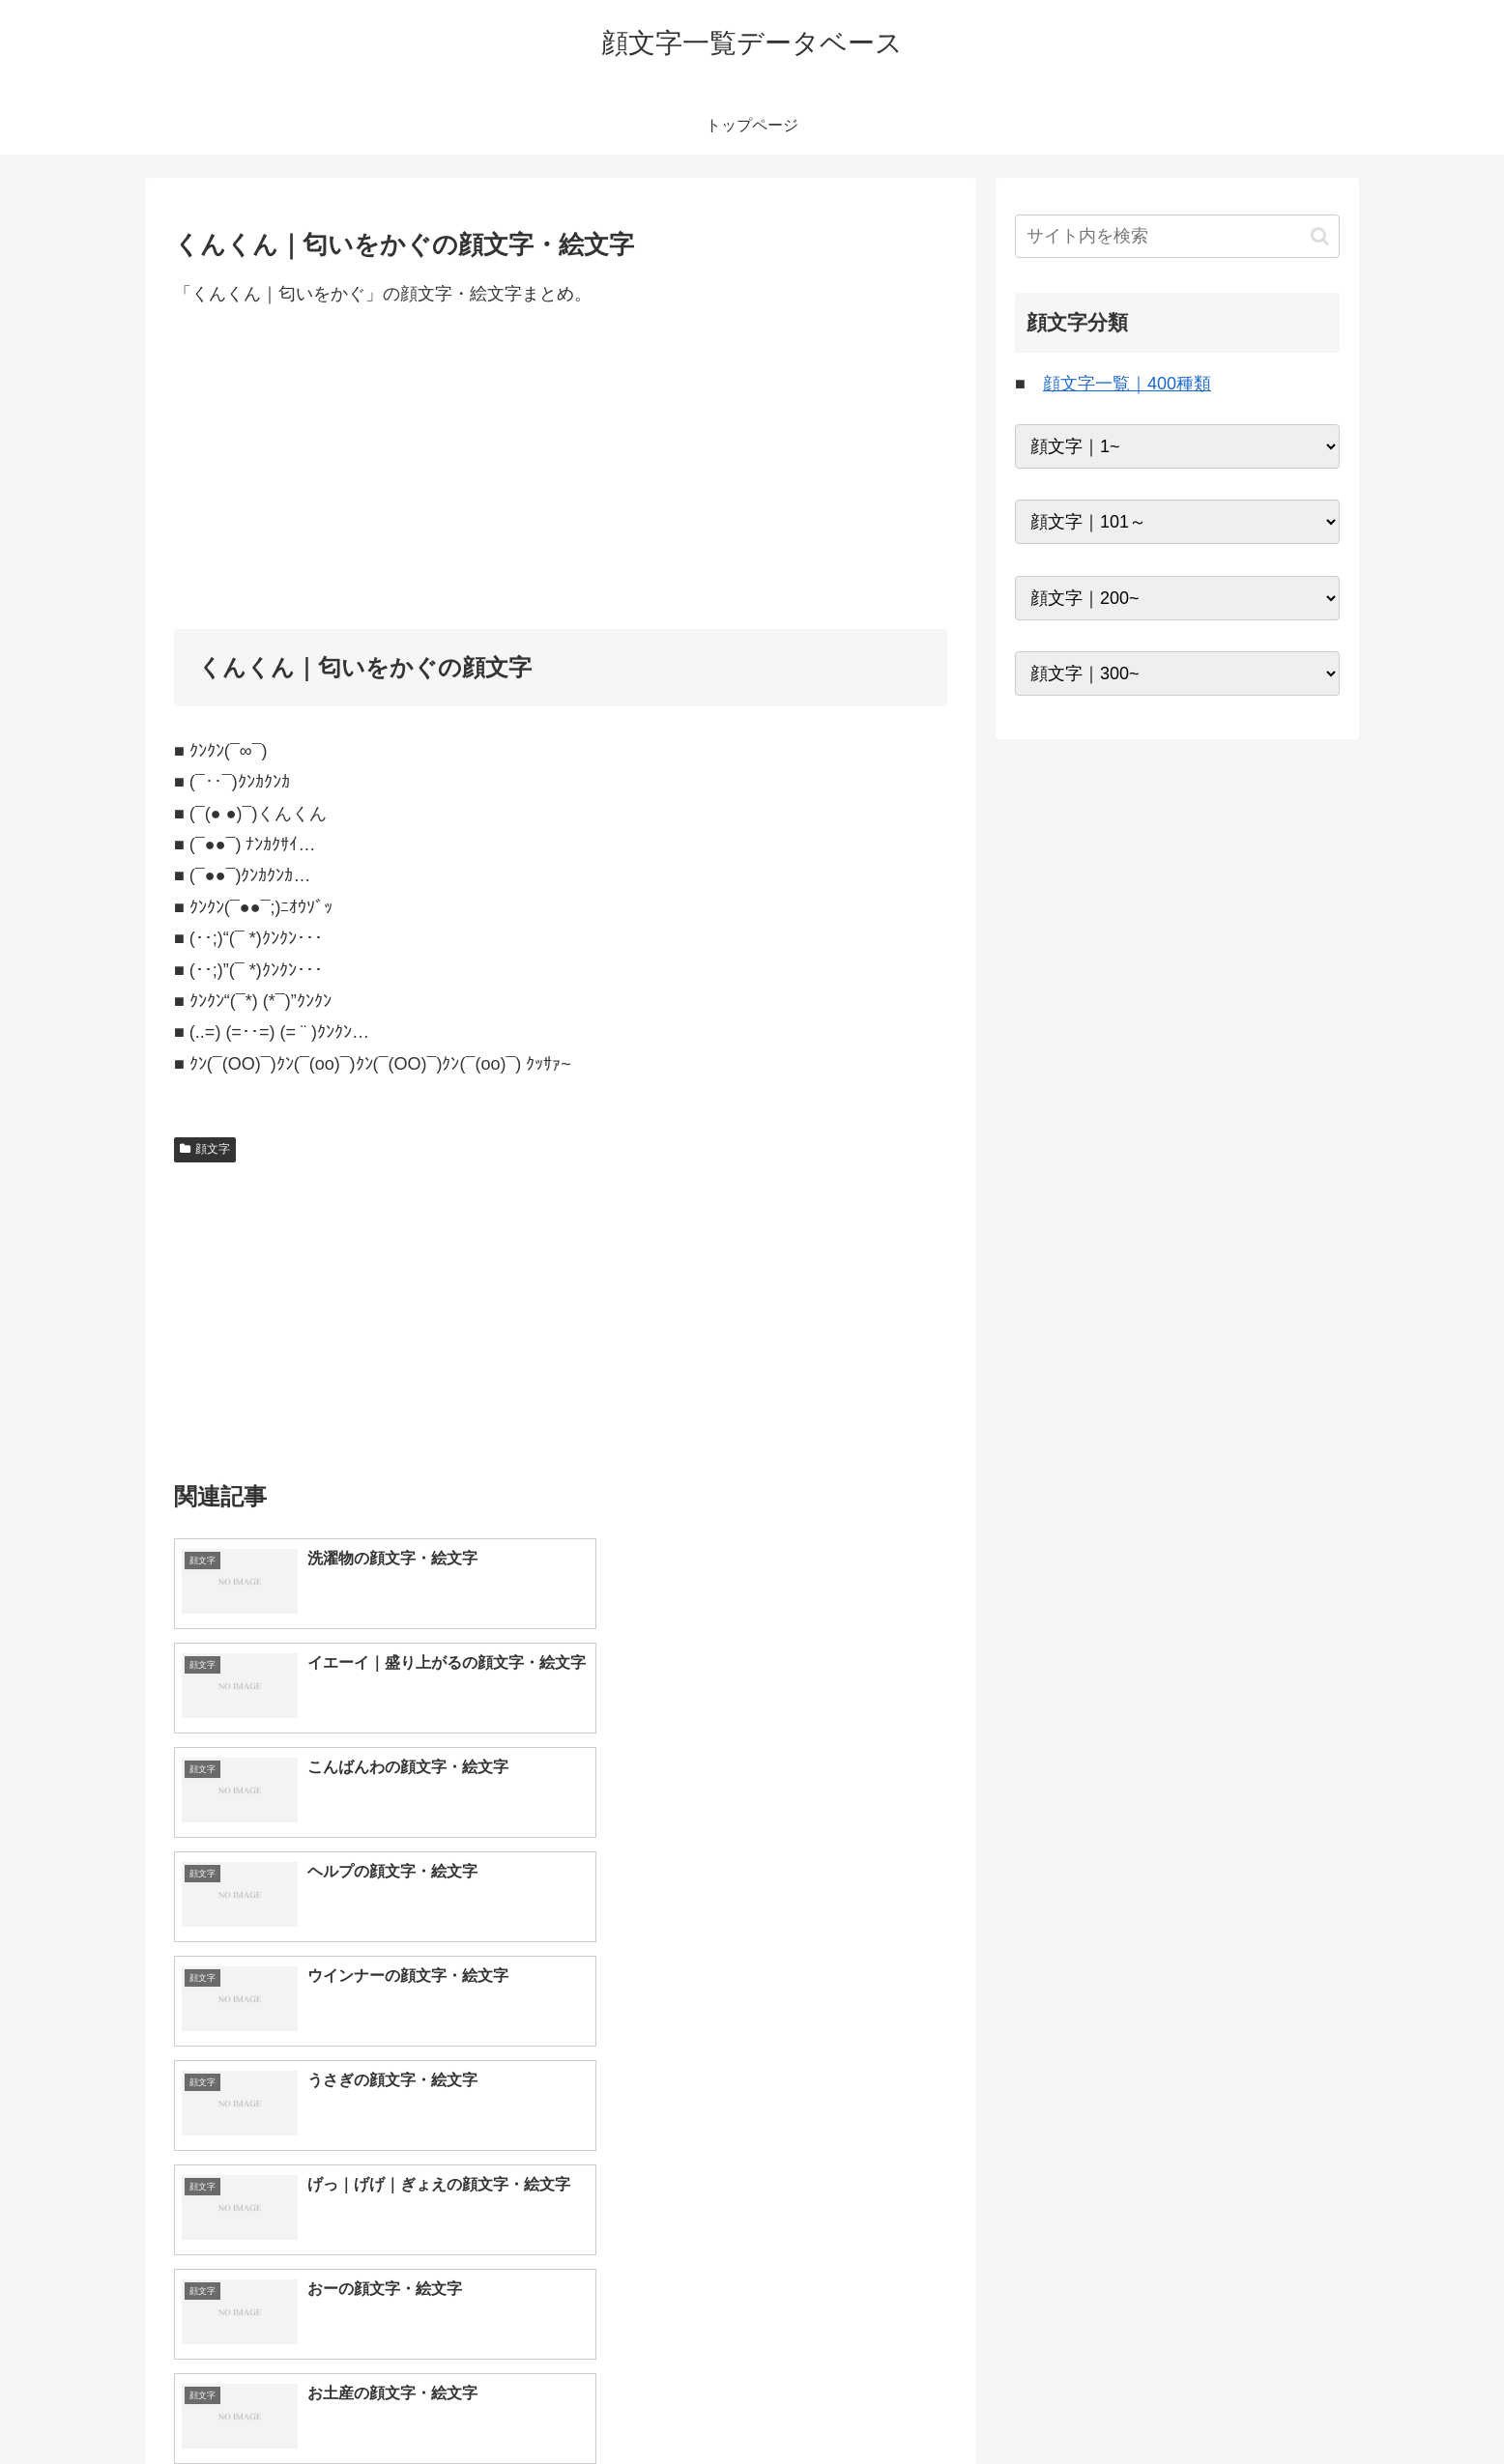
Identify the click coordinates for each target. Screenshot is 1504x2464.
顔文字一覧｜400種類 (1127, 383)
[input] (1177, 236)
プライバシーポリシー (1273, 2404)
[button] (1320, 236)
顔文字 (205, 1149)
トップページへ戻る (1124, 2404)
